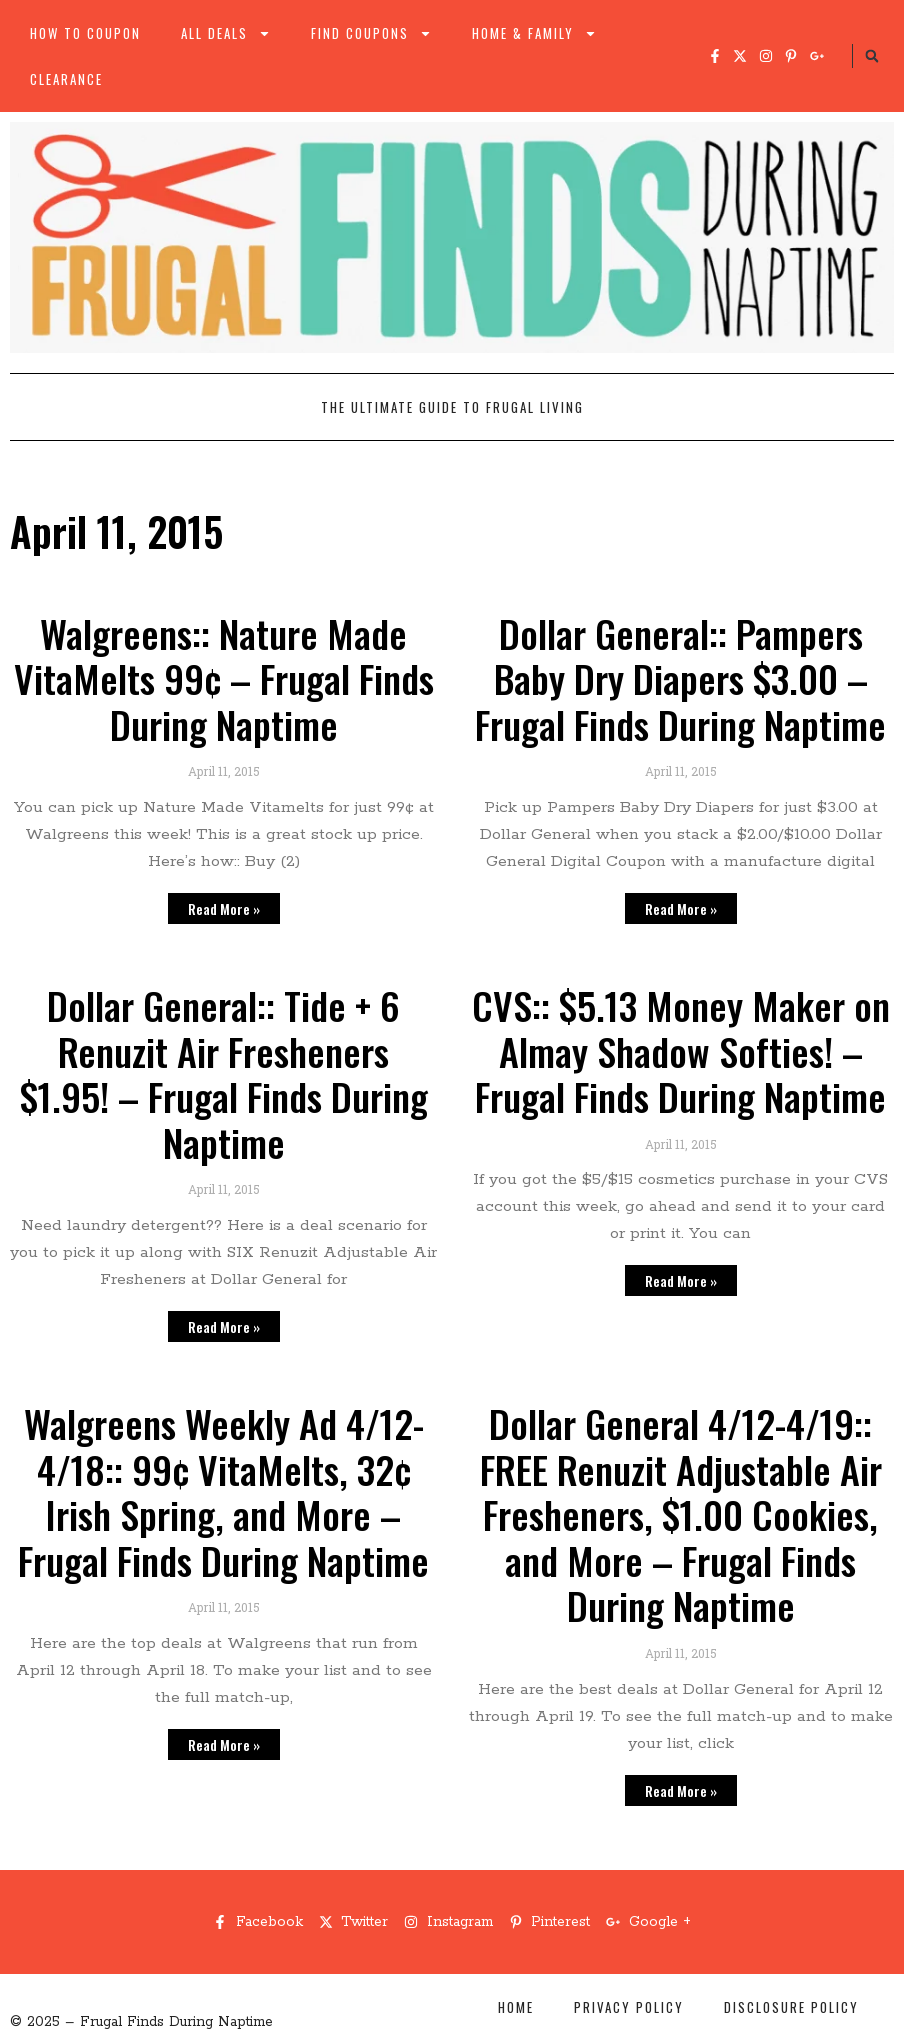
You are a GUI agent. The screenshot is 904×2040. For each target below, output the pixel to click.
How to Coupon (85, 33)
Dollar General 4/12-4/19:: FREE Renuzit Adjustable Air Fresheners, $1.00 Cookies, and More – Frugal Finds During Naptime (681, 1514)
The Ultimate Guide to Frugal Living (452, 407)
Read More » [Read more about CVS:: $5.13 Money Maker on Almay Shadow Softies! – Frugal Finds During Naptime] (681, 1280)
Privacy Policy (629, 2007)
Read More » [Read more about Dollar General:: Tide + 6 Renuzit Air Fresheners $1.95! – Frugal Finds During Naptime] (224, 1326)
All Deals (226, 33)
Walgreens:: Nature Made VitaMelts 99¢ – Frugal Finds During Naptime (224, 678)
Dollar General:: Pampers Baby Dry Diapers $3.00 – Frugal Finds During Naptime (680, 678)
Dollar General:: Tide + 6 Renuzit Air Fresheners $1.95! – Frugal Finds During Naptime (224, 1073)
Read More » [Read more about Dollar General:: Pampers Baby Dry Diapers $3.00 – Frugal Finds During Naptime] (681, 908)
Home (516, 2007)
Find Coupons (371, 33)
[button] (872, 56)
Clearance (66, 79)
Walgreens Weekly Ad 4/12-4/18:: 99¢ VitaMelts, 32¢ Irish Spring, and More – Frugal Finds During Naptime (223, 1491)
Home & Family (534, 33)
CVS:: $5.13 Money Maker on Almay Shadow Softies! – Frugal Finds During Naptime (681, 1050)
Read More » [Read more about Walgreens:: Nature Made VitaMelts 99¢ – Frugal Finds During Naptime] (224, 908)
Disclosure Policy (791, 2007)
